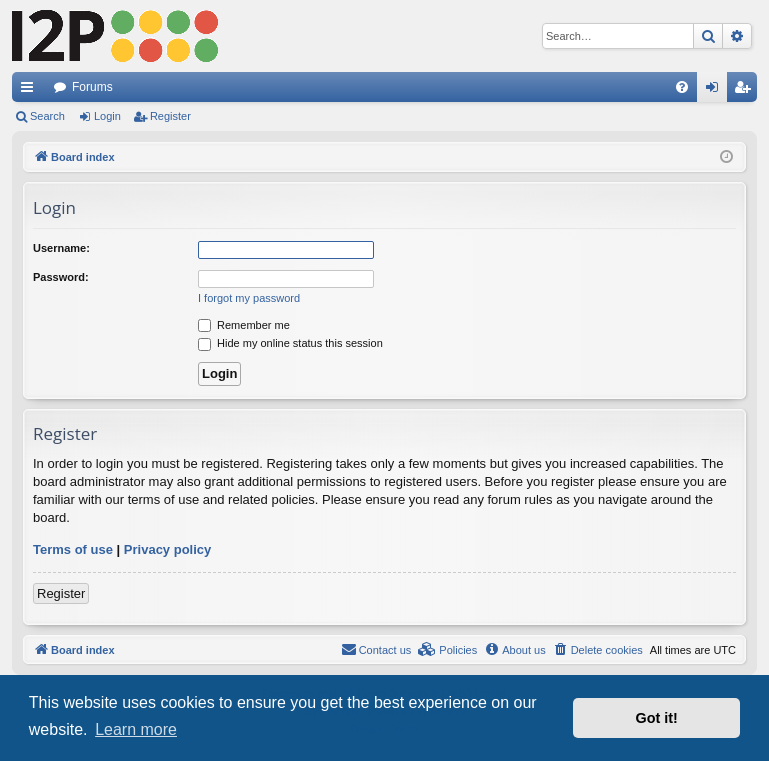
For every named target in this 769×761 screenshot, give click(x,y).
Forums (92, 87)
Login (107, 116)
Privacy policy (167, 549)
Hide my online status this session (290, 343)
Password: (61, 277)
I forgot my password (249, 298)
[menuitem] (682, 87)
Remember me (244, 325)
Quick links (31, 91)
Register (170, 116)
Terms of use (73, 549)
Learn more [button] (136, 729)
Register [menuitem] (746, 91)
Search (47, 116)
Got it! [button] (657, 718)
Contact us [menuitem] (376, 649)
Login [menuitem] (716, 91)
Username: (61, 248)
